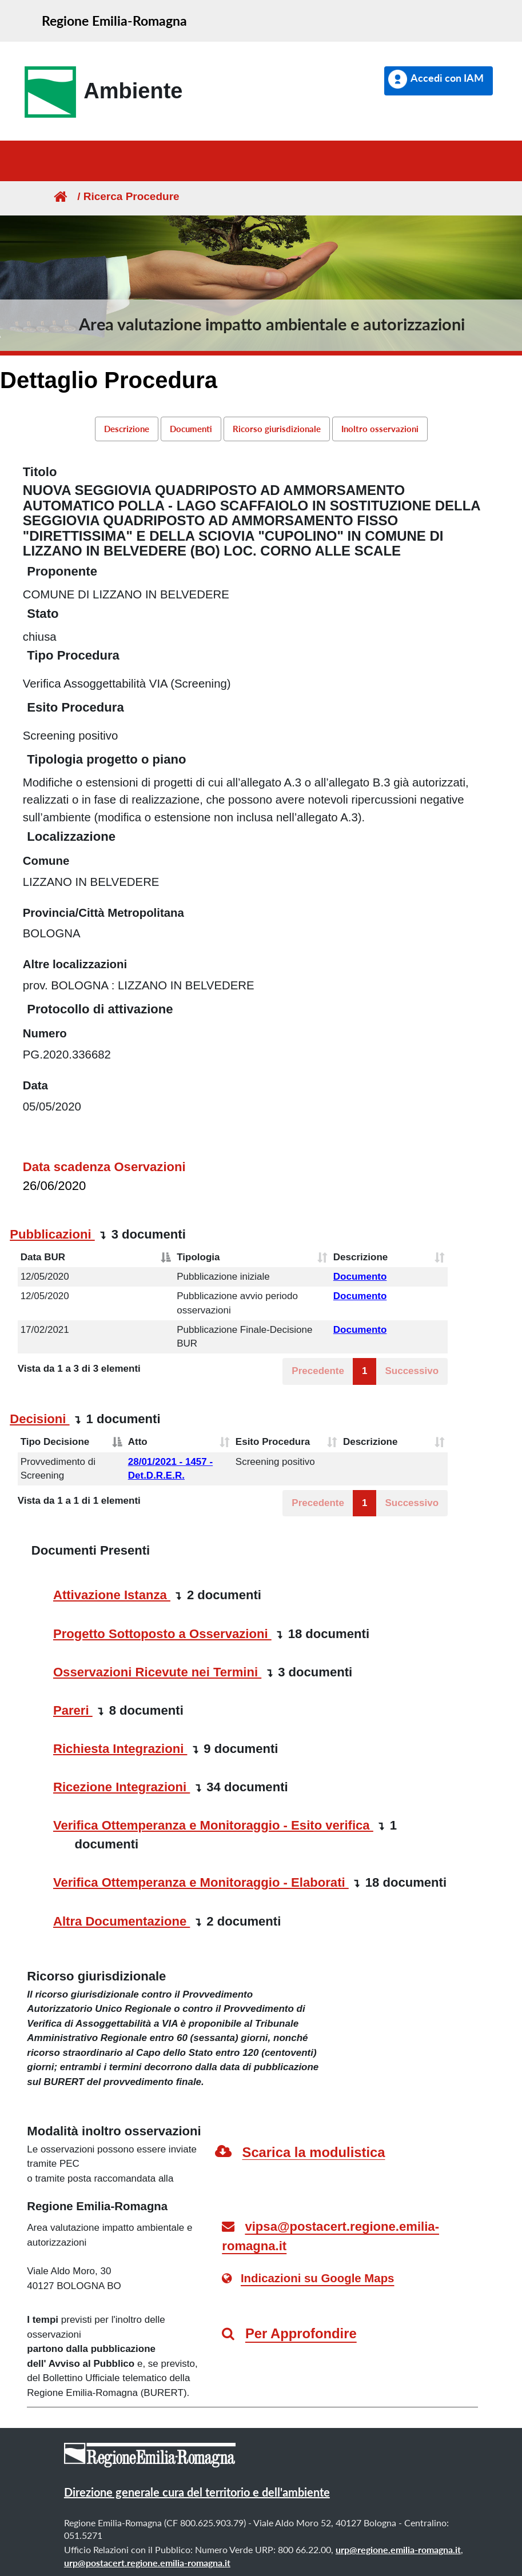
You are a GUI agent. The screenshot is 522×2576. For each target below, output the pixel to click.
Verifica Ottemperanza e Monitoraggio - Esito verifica (213, 1825)
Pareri (73, 1710)
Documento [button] (360, 1276)
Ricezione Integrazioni (121, 1787)
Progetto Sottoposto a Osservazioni (162, 1634)
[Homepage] (59, 196)
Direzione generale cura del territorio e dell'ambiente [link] (197, 2492)
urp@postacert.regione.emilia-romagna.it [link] (147, 2562)
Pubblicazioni (52, 1234)
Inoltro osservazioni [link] (380, 429)
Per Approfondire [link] (301, 2333)
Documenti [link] (191, 429)
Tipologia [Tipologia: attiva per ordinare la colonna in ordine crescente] (198, 1257)
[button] (438, 80)
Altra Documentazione (121, 1921)
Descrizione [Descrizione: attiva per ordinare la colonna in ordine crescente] (360, 1257)
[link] (100, 92)
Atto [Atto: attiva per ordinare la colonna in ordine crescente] (138, 1441)
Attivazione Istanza (111, 1595)
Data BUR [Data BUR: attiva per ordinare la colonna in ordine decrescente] (43, 1257)
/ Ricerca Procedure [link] (123, 196)
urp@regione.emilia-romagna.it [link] (398, 2549)
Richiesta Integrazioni (120, 1749)
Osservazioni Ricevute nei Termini (157, 1672)
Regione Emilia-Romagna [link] (114, 21)
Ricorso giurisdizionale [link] (277, 429)
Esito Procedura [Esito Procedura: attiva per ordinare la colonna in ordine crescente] (273, 1441)
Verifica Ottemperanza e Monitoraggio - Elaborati (201, 1882)
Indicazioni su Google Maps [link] (318, 2278)
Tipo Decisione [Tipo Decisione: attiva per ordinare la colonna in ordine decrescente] (55, 1441)
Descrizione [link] (126, 429)
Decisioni (39, 1419)
